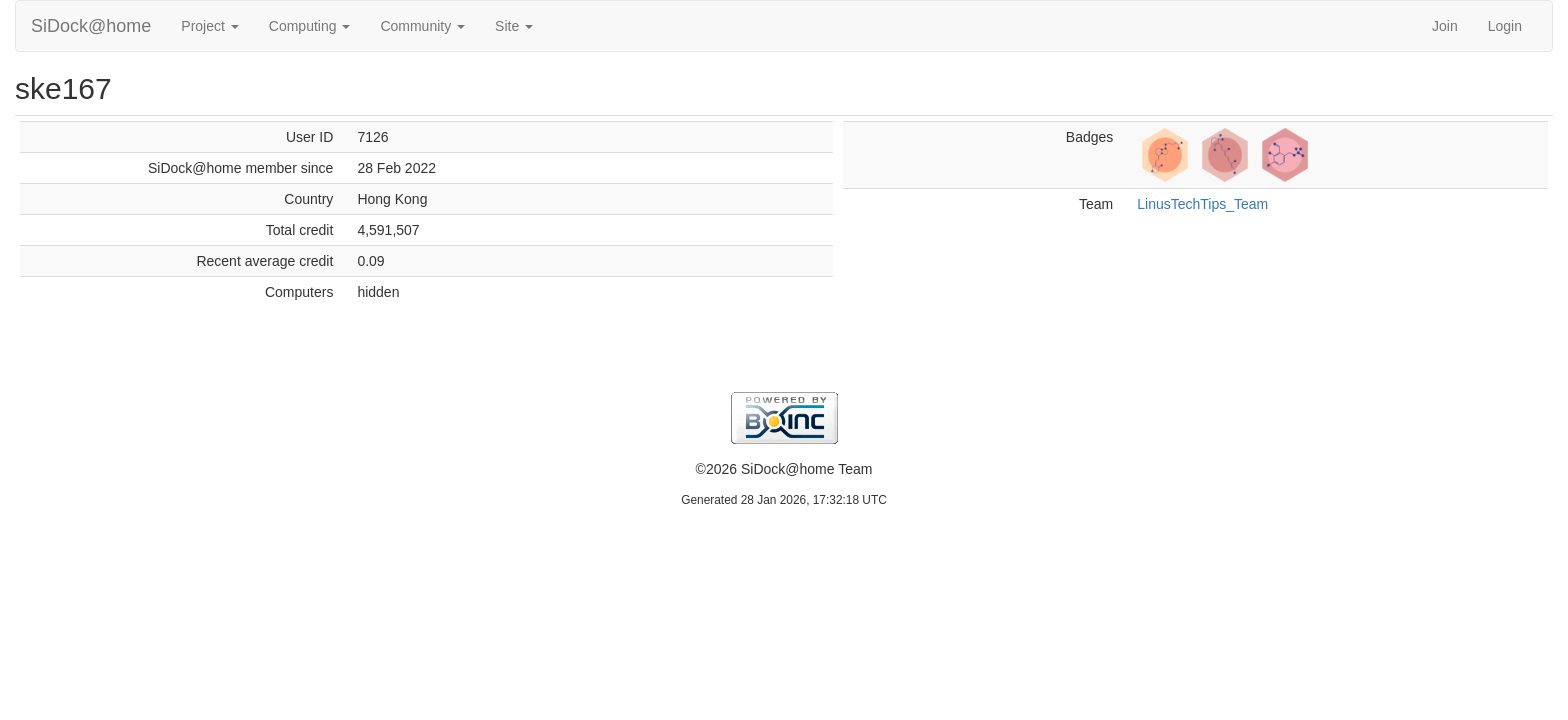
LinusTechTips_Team (1202, 204)
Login (1505, 26)
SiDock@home (91, 26)
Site (514, 26)
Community (422, 26)
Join (1445, 26)
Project (209, 26)
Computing (310, 26)
